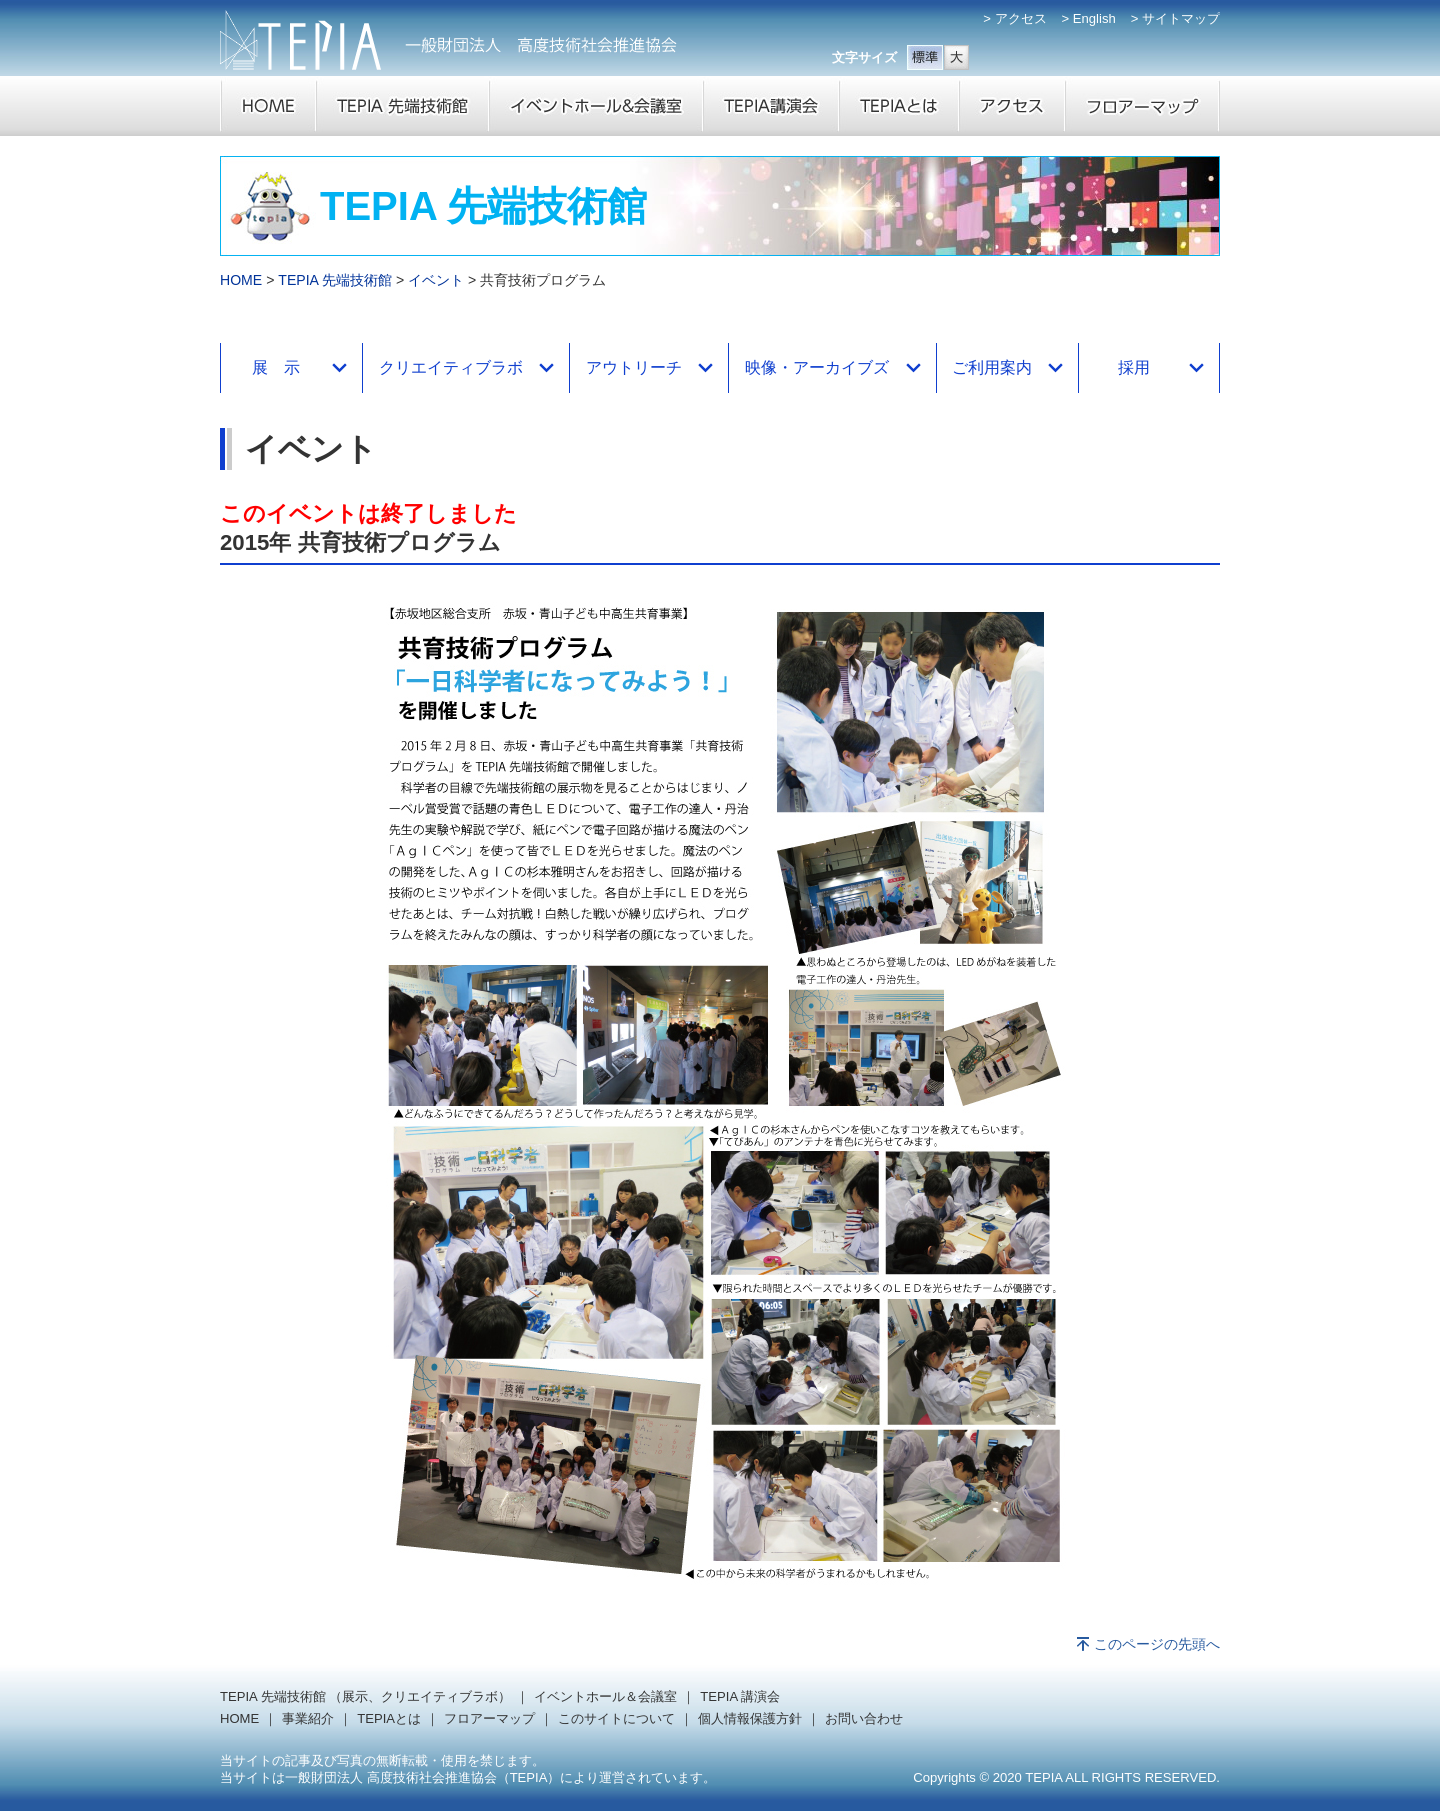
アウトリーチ (634, 367)
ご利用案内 (992, 367)
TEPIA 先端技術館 (335, 280)
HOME (241, 280)
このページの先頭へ (1157, 1644)
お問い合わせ (864, 1718)
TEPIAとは (389, 1718)
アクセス (1021, 18)
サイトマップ (1181, 18)
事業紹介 (308, 1718)
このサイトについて (616, 1718)
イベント (436, 280)
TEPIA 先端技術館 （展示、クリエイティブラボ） (365, 1696)
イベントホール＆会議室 (605, 1696)
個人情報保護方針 (750, 1718)
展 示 (276, 367)
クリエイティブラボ (451, 367)
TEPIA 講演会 (740, 1696)
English (1094, 18)
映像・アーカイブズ (817, 367)
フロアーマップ (489, 1718)
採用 (1134, 367)
